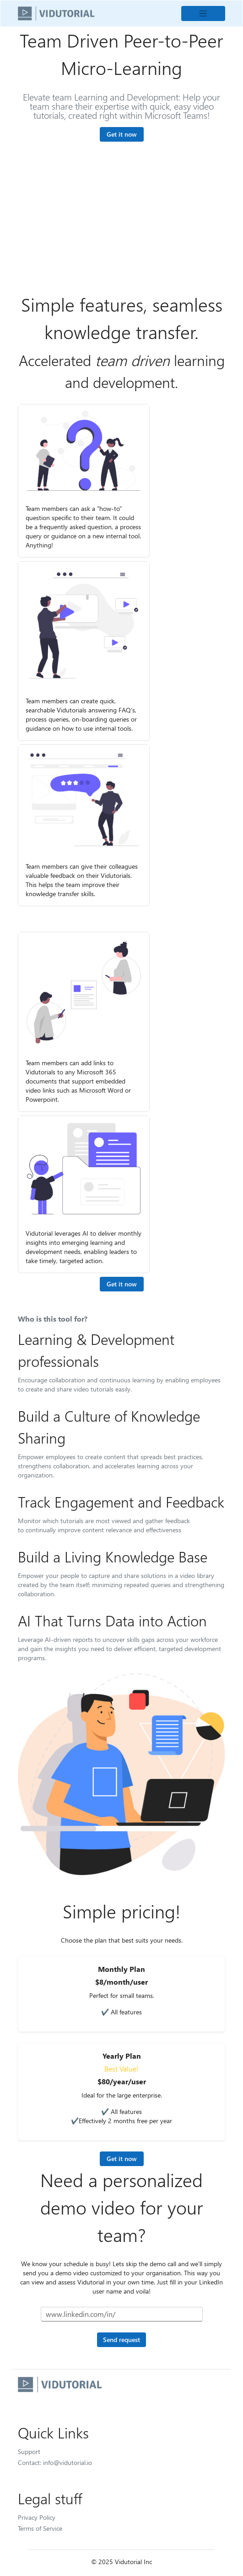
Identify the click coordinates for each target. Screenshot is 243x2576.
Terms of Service (40, 2528)
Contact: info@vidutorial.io (55, 2462)
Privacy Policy (36, 2517)
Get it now (122, 134)
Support (29, 2451)
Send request (121, 2339)
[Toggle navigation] (203, 13)
